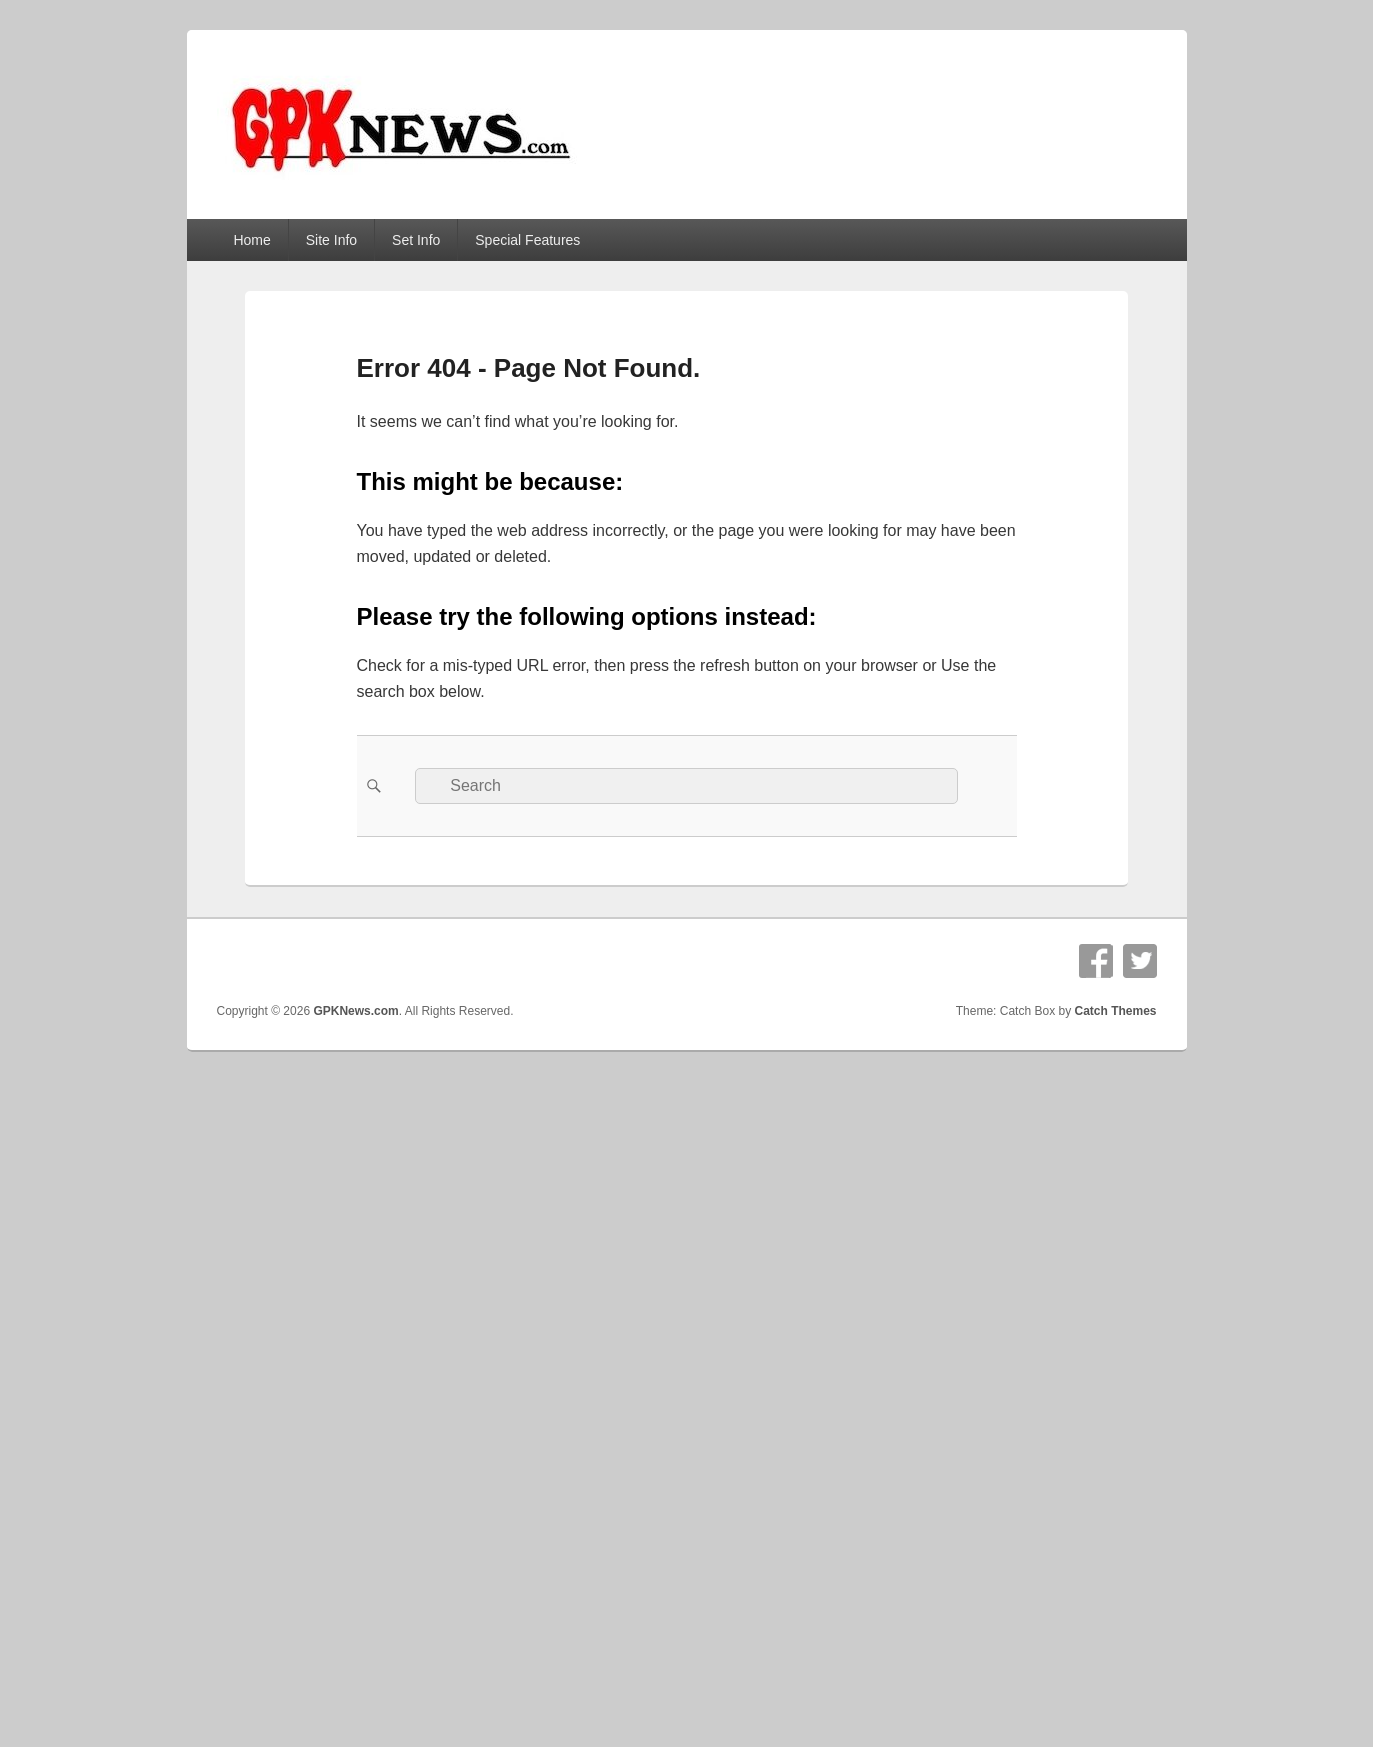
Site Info (331, 240)
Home (251, 240)
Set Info (416, 240)
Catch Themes (1115, 1011)
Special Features (527, 240)
